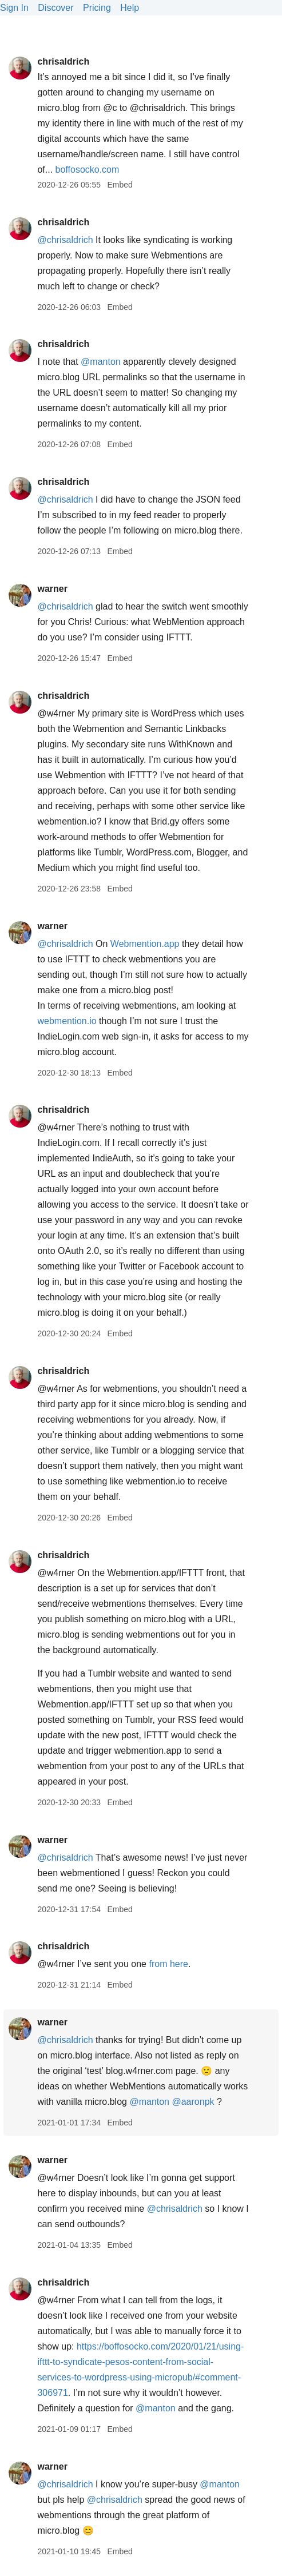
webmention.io (66, 1021)
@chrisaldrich (65, 240)
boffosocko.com (87, 169)
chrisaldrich (63, 61)
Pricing (97, 8)
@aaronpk (193, 2102)
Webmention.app (145, 944)
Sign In (14, 8)
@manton (101, 362)
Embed (119, 184)
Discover (55, 8)
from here (168, 1964)
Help (129, 8)
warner (52, 589)
